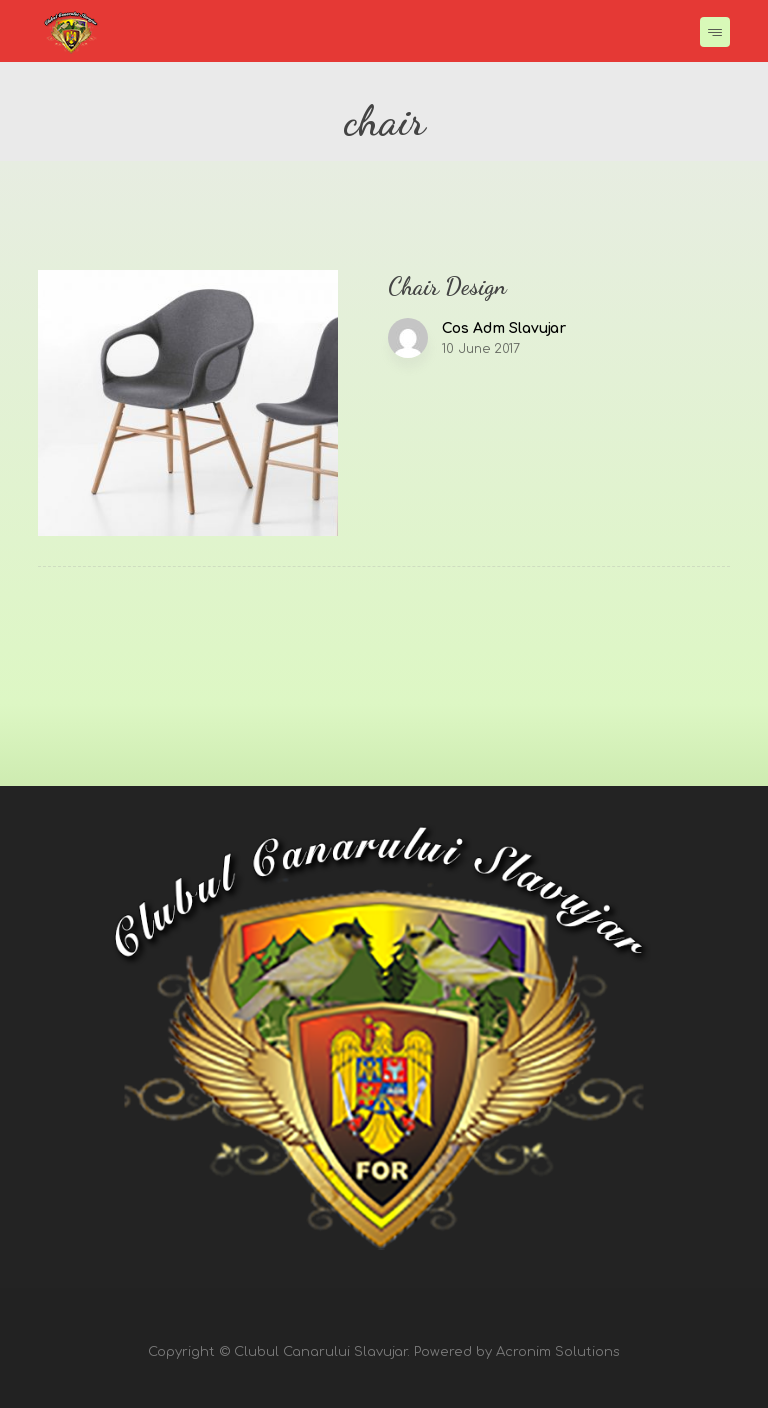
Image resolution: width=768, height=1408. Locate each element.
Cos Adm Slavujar (504, 329)
